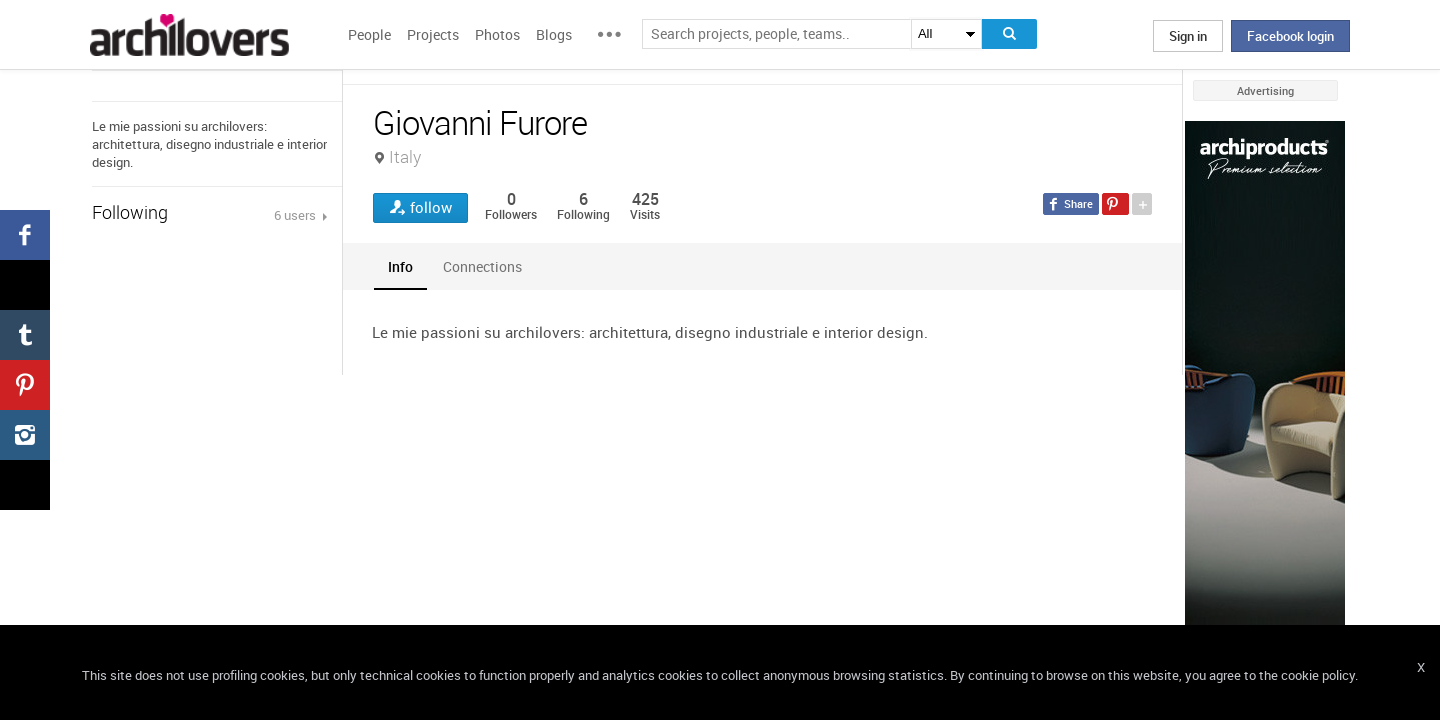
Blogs (554, 34)
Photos (497, 34)
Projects (433, 34)
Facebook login (1290, 36)
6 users (296, 215)
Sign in (1188, 36)
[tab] (400, 266)
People (369, 34)
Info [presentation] (400, 266)
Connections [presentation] (482, 266)
